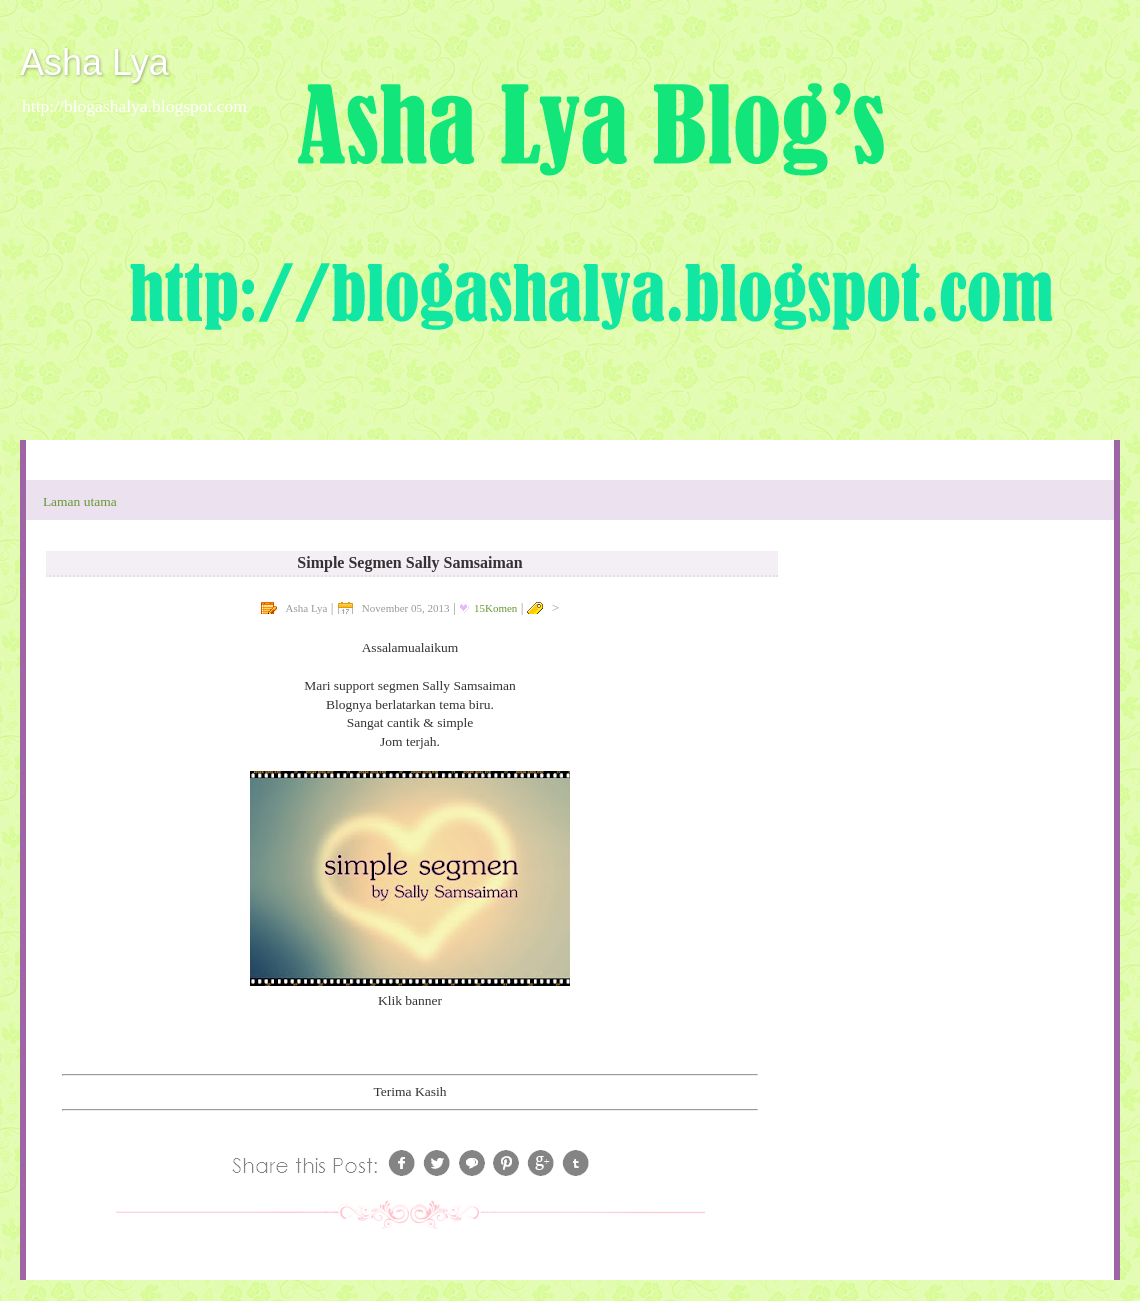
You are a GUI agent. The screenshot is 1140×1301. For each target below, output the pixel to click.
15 (495, 608)
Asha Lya (94, 62)
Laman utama (80, 501)
